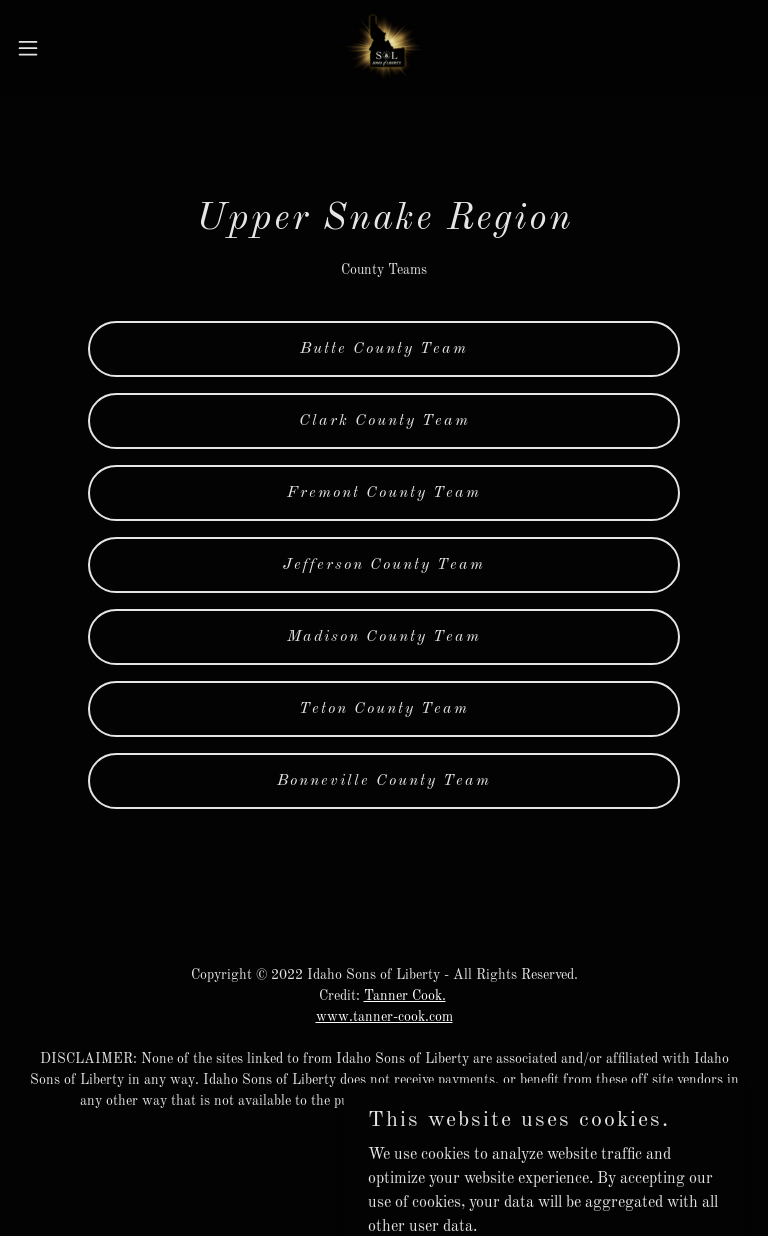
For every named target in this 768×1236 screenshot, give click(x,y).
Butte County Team (384, 349)
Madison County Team (384, 637)
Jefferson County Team (384, 565)
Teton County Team (384, 709)
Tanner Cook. (405, 996)
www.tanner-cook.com (384, 1017)
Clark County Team (384, 421)
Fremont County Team (384, 493)
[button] (64, 48)
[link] (384, 48)
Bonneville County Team (384, 781)
